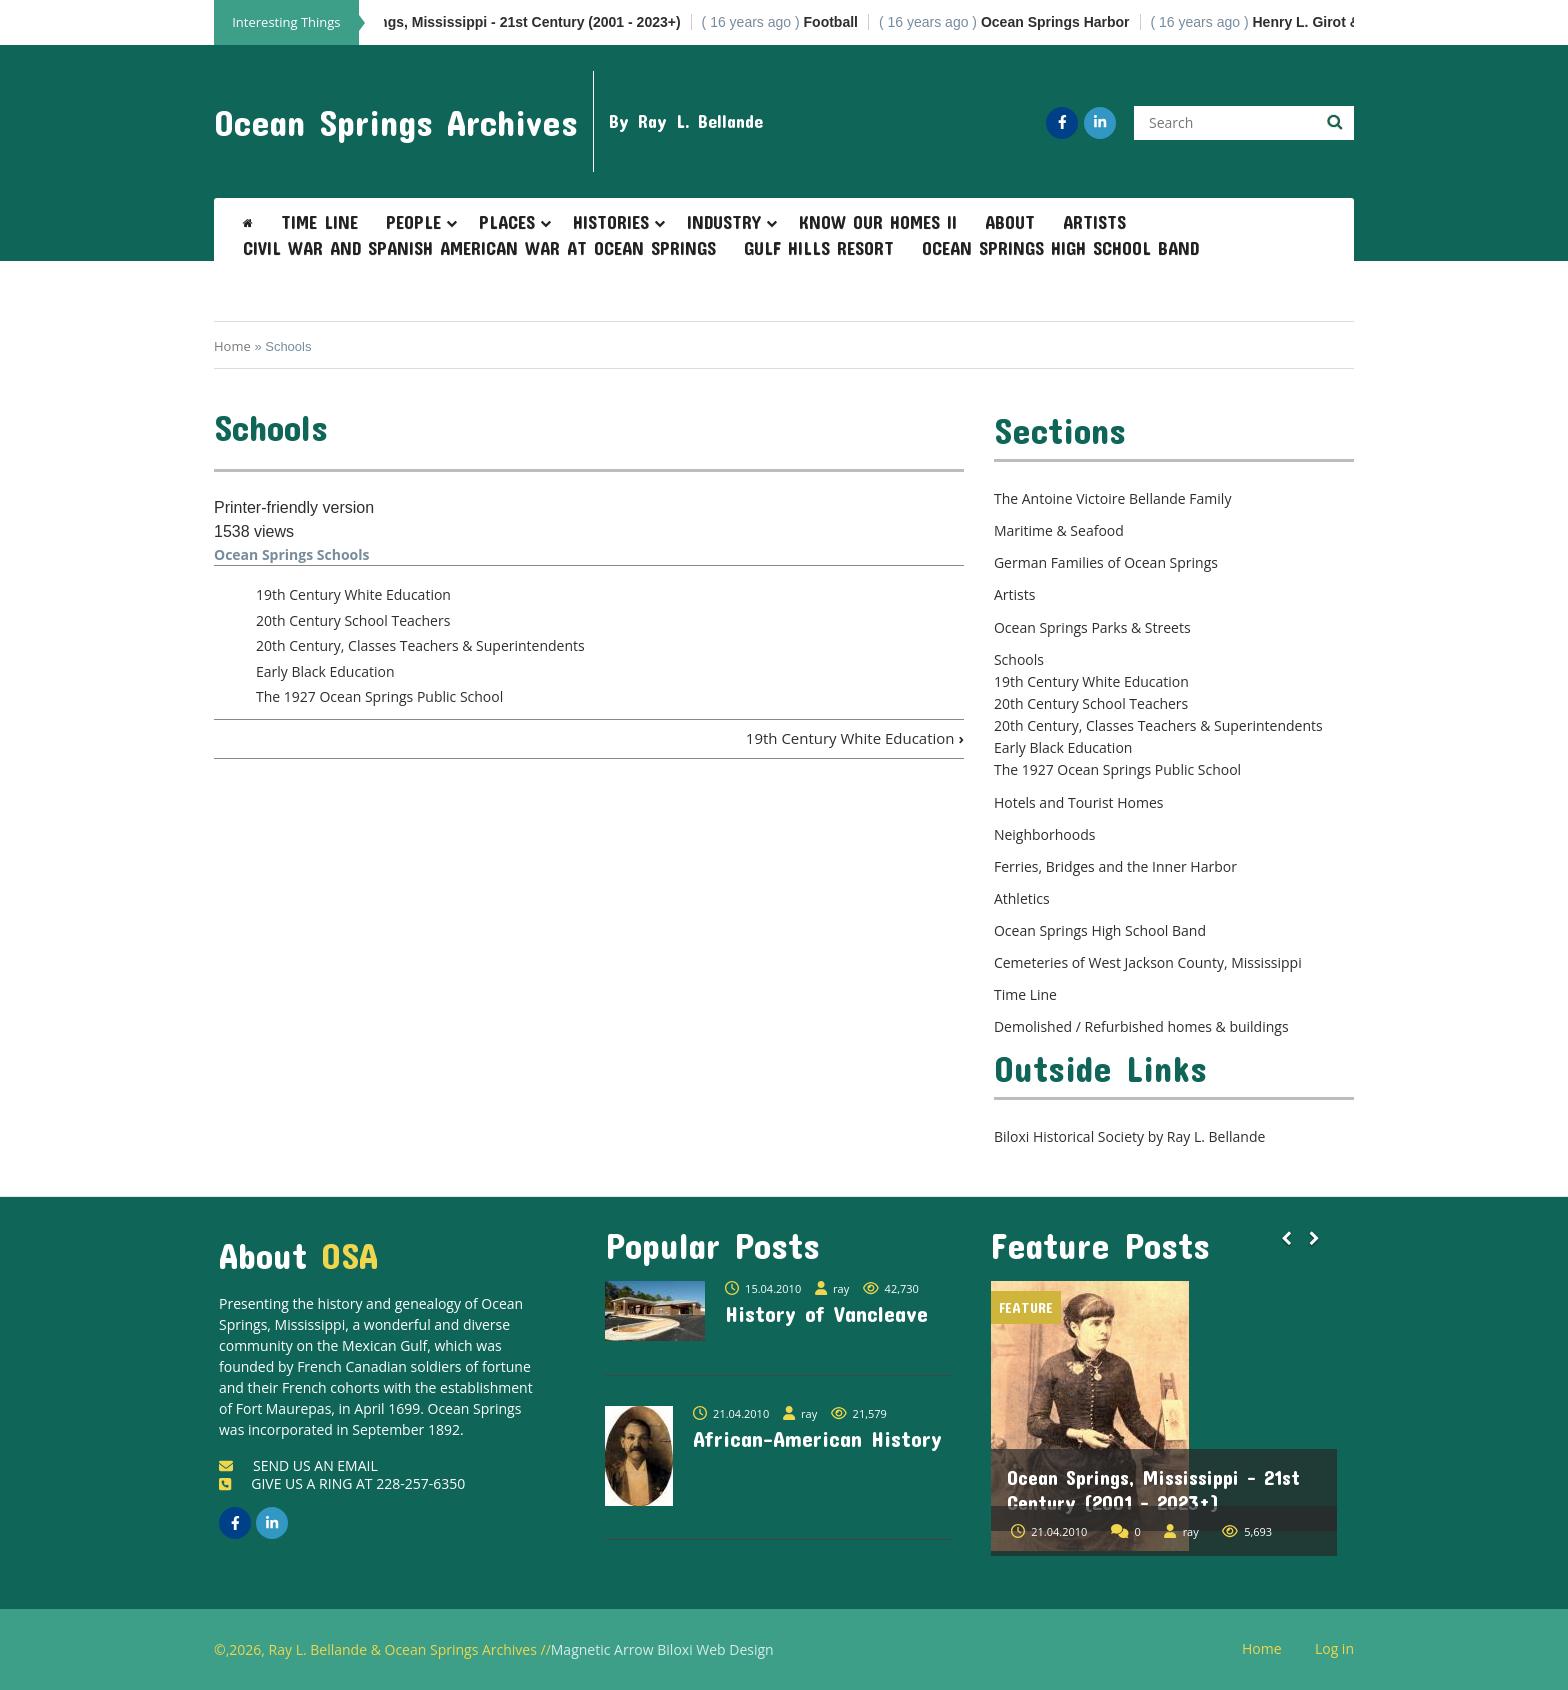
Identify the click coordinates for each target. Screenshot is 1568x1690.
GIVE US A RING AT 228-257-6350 (342, 1483)
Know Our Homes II (878, 222)
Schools (1019, 659)
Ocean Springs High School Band (1060, 248)
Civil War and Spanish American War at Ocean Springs (479, 248)
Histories (611, 222)
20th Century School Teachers (353, 620)
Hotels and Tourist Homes (1079, 802)
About (1010, 222)
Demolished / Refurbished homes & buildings (1141, 1026)
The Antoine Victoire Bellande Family (1112, 498)
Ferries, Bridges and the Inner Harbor (1115, 866)
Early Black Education (325, 671)
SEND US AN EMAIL (298, 1465)
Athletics (1022, 898)
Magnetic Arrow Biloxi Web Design (662, 1649)
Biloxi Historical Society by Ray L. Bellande (1129, 1136)
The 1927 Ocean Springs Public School (379, 696)
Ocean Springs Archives (396, 122)
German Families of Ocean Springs (1106, 562)
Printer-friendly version (294, 507)
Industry (724, 222)
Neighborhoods (1045, 834)
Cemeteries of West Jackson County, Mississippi (1148, 962)
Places (507, 222)
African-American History (817, 1438)
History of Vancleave (826, 1313)
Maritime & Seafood (1059, 530)
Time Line (319, 222)
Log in (1342, 1649)
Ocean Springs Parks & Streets (1092, 627)
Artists (1094, 222)
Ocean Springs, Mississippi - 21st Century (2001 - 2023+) (1153, 1489)
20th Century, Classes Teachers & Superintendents (420, 645)
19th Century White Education (353, 594)
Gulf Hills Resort (819, 248)
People (413, 222)
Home (232, 346)
